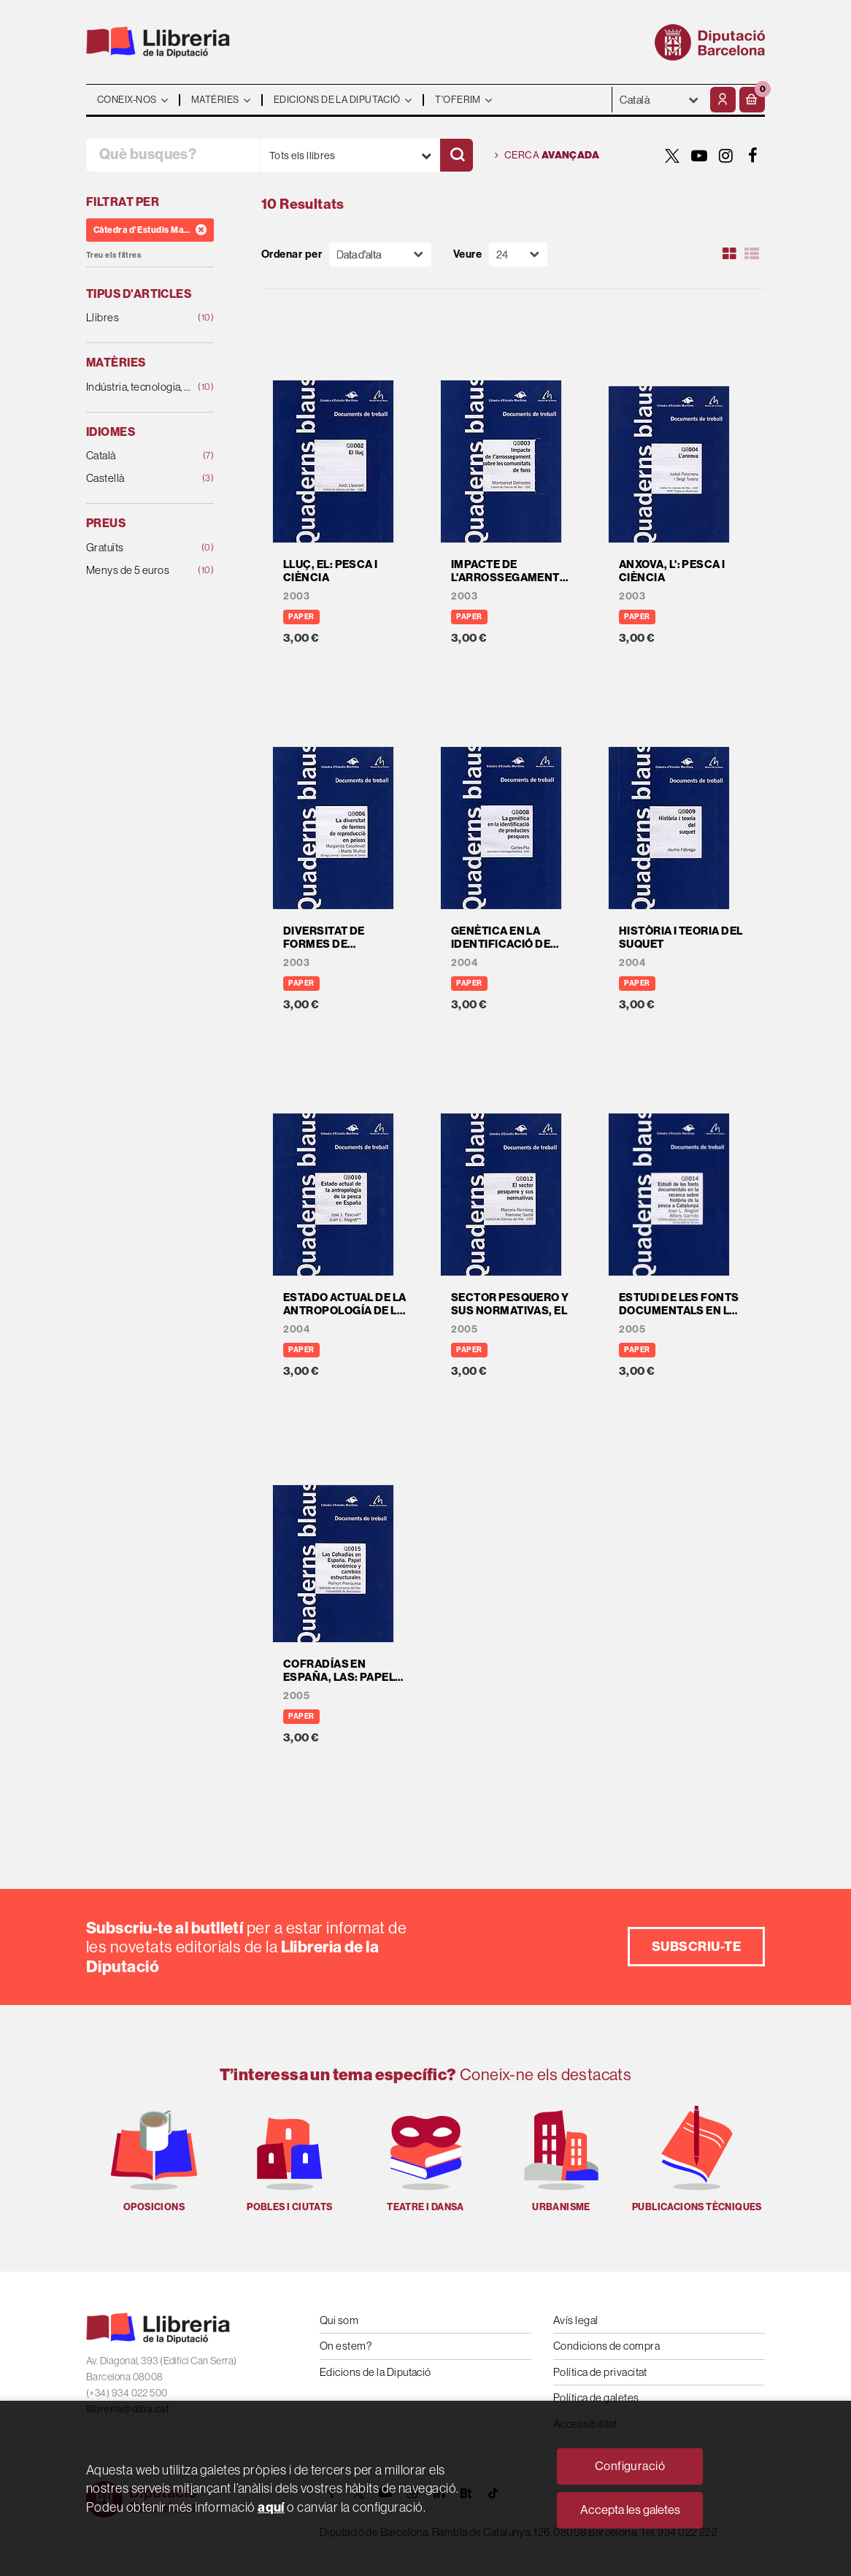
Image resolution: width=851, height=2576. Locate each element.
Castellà (138, 478)
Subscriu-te (696, 1946)
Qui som (339, 2320)
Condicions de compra (606, 2345)
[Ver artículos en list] (751, 254)
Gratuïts (138, 548)
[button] (752, 99)
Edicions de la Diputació (375, 2372)
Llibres (138, 318)
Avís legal (575, 2320)
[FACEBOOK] (753, 155)
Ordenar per (291, 254)
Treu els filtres (113, 255)
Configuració (630, 2465)
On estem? (345, 2345)
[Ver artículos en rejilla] (730, 254)
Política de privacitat (600, 2372)
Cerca (547, 155)
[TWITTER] (672, 155)
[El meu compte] (723, 99)
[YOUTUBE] (699, 155)
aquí (271, 2507)
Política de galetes (596, 2397)
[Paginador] (518, 254)
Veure (467, 254)
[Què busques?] (173, 155)
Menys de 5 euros (138, 570)
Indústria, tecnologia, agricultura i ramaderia (138, 387)
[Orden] (380, 254)
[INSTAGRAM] (726, 155)
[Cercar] (456, 155)
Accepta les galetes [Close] (630, 2509)
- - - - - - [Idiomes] (659, 100)
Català (138, 456)
